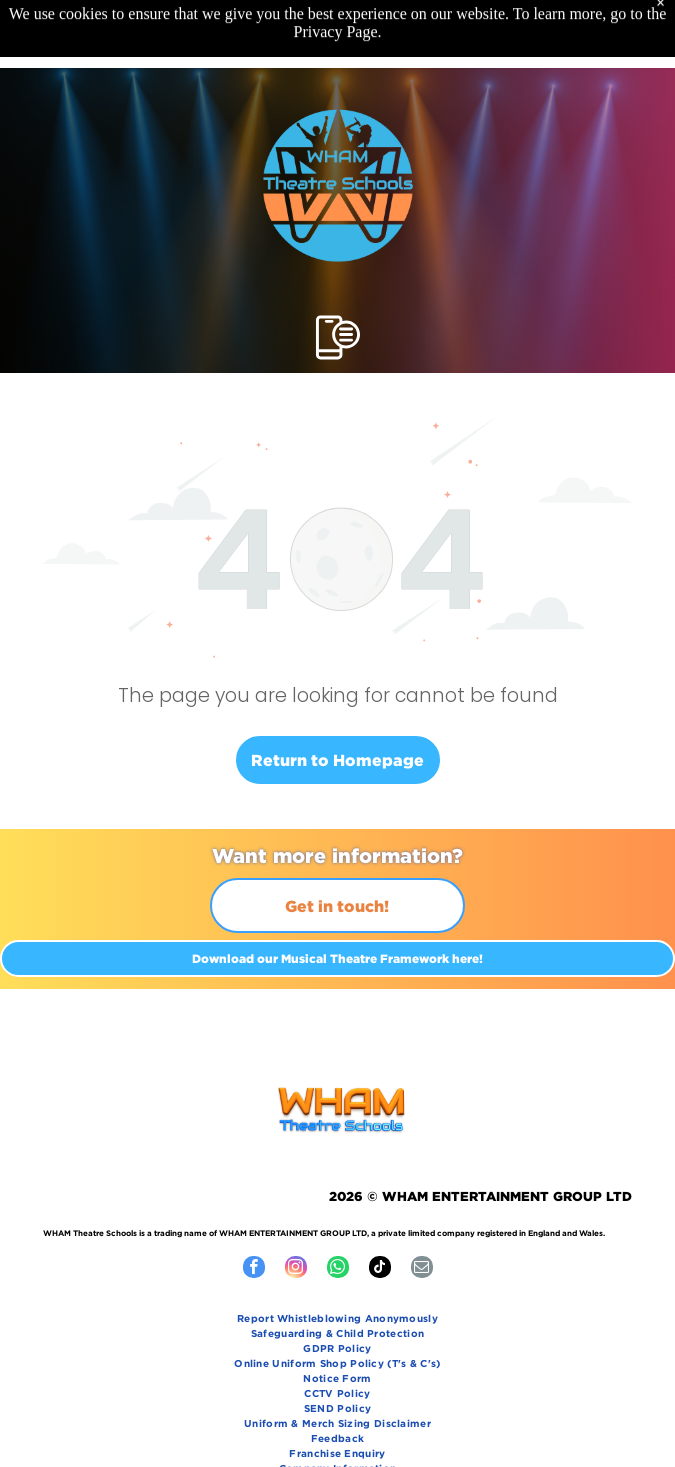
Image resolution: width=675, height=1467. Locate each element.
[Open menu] (338, 337)
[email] (422, 1269)
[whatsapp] (338, 1269)
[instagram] (296, 1269)
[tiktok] (380, 1269)
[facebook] (254, 1269)
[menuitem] (337, 1320)
